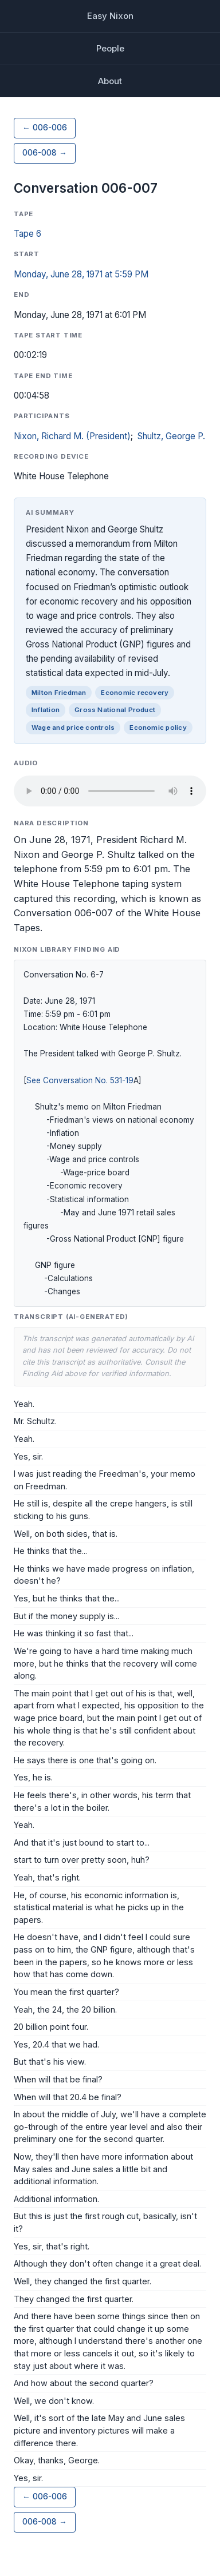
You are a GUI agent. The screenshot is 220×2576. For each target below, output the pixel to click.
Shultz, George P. (171, 436)
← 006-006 (44, 127)
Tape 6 (27, 233)
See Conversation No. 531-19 (79, 1080)
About (110, 80)
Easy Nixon (110, 15)
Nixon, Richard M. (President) (72, 436)
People (110, 48)
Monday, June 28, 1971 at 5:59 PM (81, 274)
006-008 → (44, 152)
